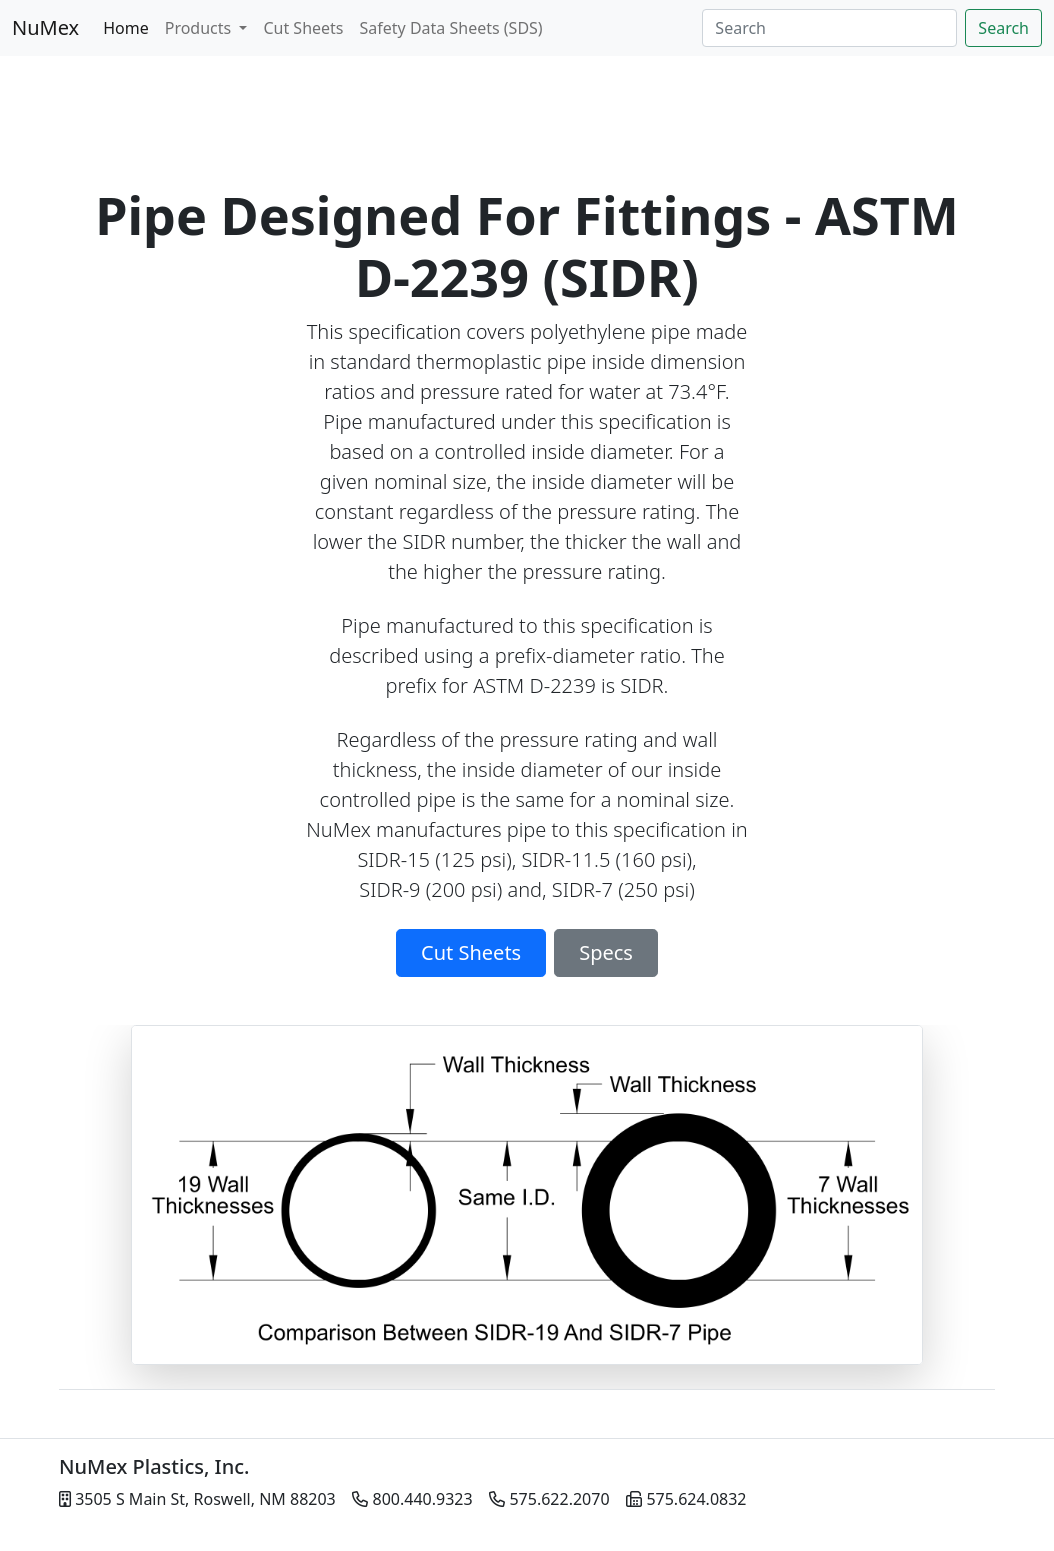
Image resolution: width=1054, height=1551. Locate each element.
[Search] (829, 28)
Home (126, 28)
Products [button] (200, 28)
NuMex (45, 27)
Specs (606, 952)
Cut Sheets (303, 28)
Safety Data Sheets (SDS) (451, 28)
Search (1003, 28)
